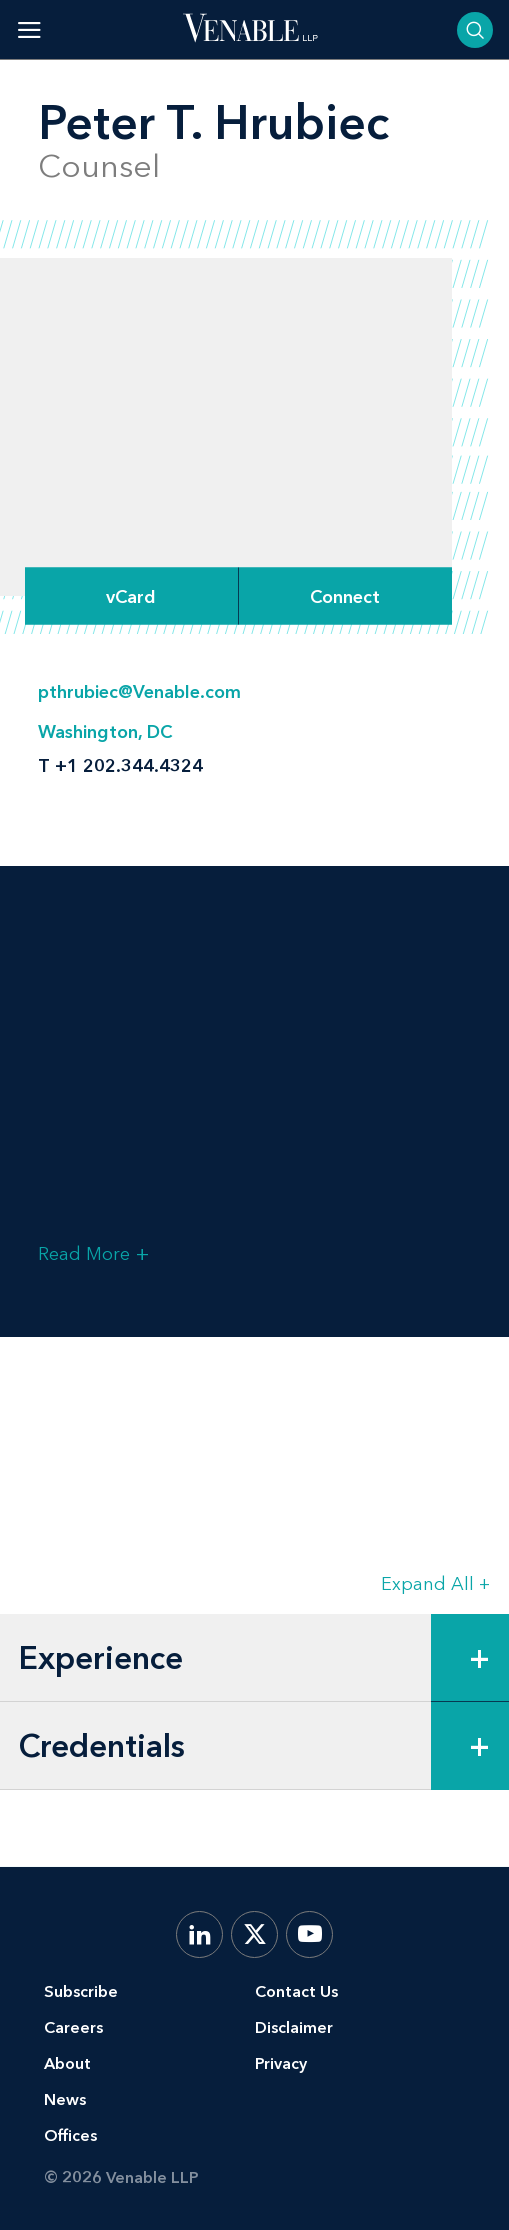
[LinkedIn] (199, 1934)
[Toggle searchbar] (475, 30)
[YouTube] (309, 1934)
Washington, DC (105, 732)
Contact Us (296, 1991)
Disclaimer (294, 2027)
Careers (73, 2027)
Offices (70, 2135)
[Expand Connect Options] (345, 596)
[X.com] (254, 1934)
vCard (131, 596)
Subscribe (81, 1991)
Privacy (281, 2063)
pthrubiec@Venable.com (139, 692)
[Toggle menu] (29, 29)
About (67, 2063)
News (65, 2099)
